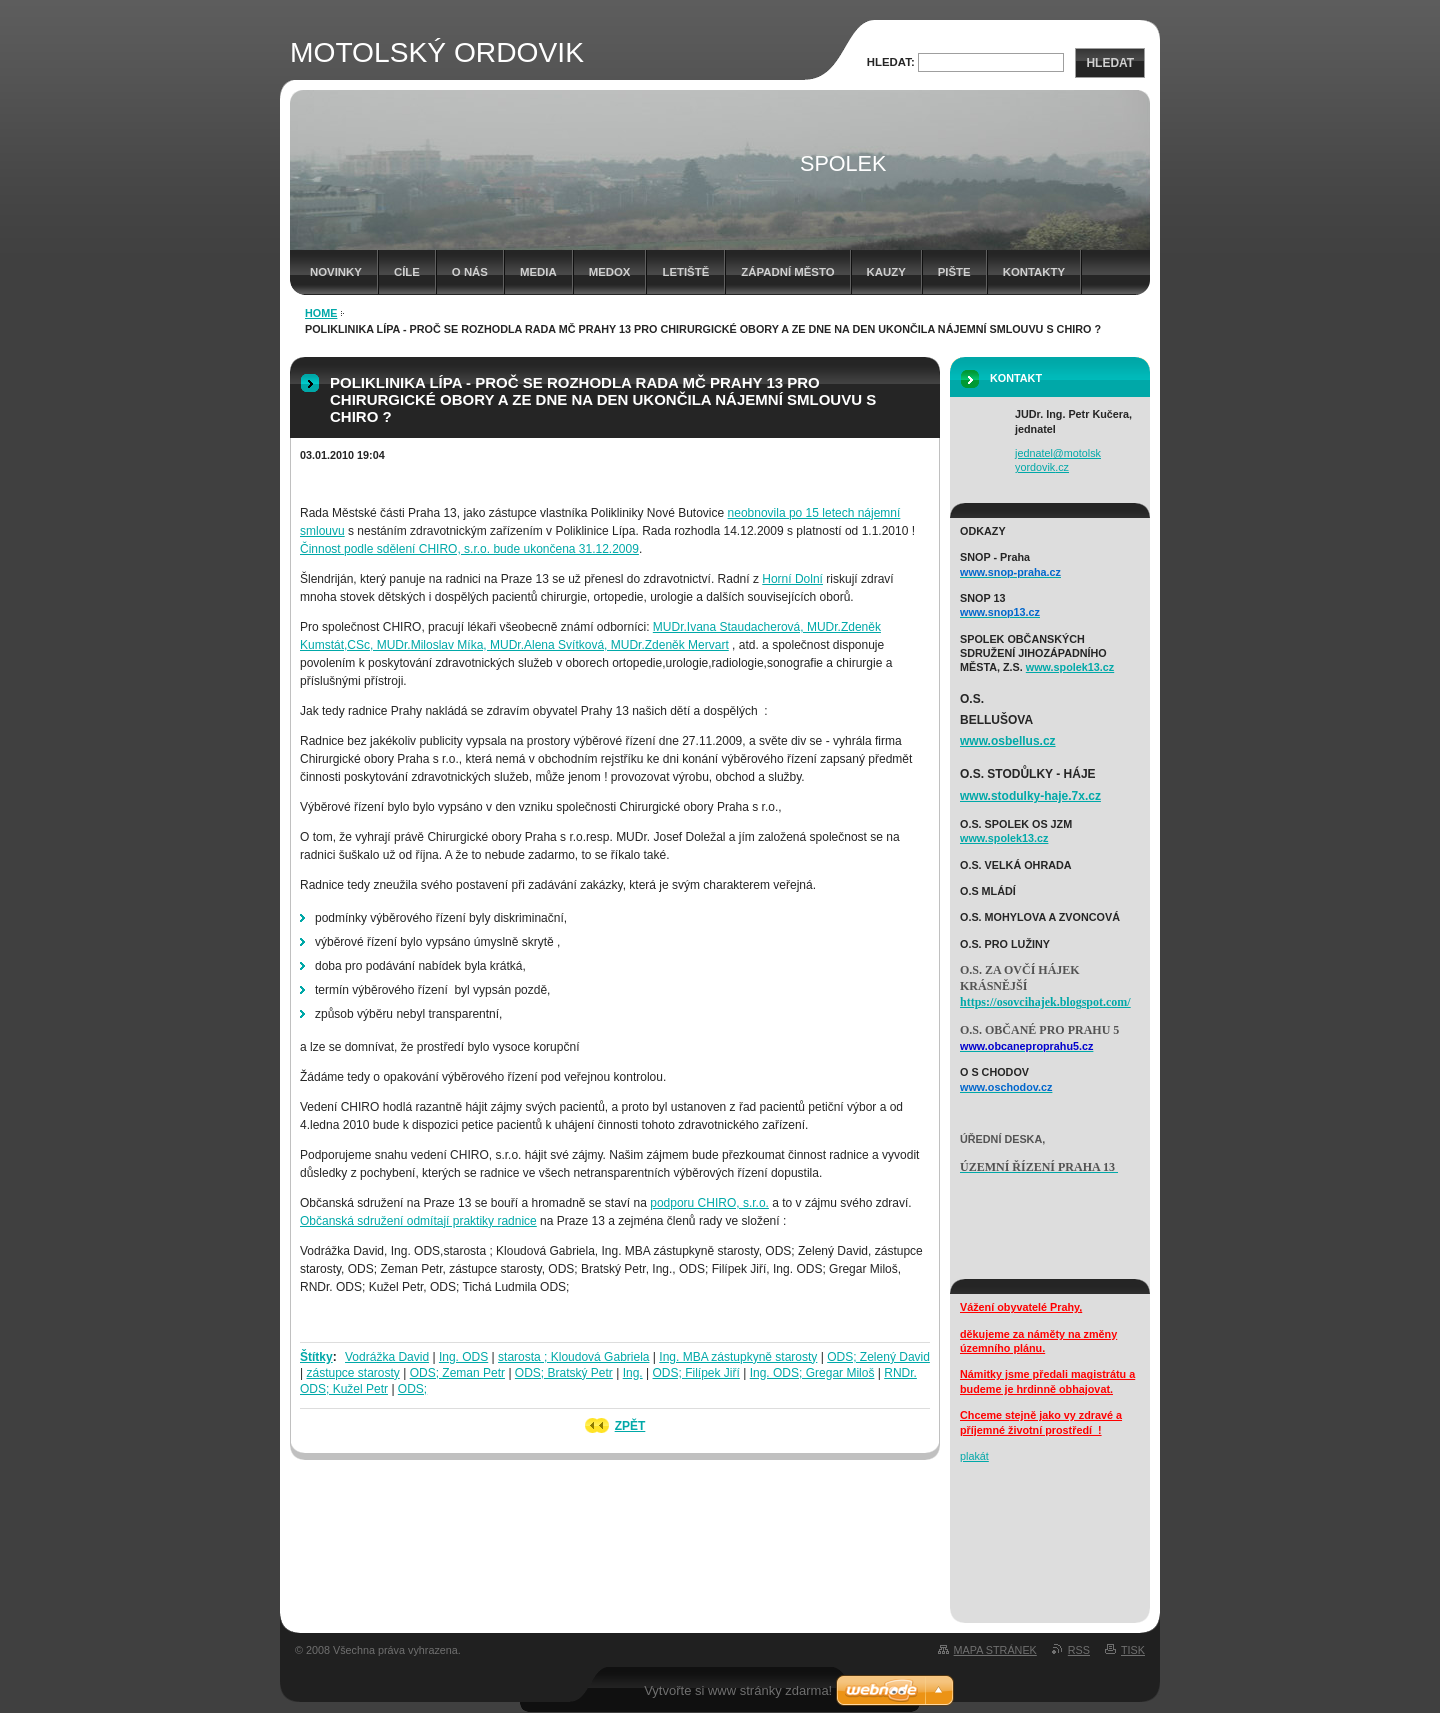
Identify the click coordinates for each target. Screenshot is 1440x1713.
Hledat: (891, 62)
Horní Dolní (792, 579)
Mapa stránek (995, 1650)
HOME (321, 313)
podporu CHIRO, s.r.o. (709, 1203)
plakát (974, 1456)
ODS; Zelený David (878, 1357)
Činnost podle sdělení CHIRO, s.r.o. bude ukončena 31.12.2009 (469, 549)
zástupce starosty (352, 1373)
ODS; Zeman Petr (457, 1373)
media (538, 272)
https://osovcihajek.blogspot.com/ (1045, 1002)
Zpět (630, 1426)
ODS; (412, 1389)
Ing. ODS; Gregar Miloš (812, 1373)
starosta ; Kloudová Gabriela (573, 1357)
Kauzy (886, 272)
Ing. (633, 1373)
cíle (407, 272)
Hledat (1110, 63)
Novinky (336, 272)
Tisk (1133, 1650)
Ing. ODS (463, 1357)
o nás (470, 272)
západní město (787, 272)
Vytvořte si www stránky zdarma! (738, 1690)
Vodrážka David (387, 1357)
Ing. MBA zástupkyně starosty (738, 1357)
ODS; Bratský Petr (564, 1373)
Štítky (316, 1357)
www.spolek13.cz (1070, 667)
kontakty (1034, 272)
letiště (685, 272)
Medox (610, 272)
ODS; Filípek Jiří (696, 1373)
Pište (954, 272)
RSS (1079, 1650)
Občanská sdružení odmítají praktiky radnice (418, 1221)
